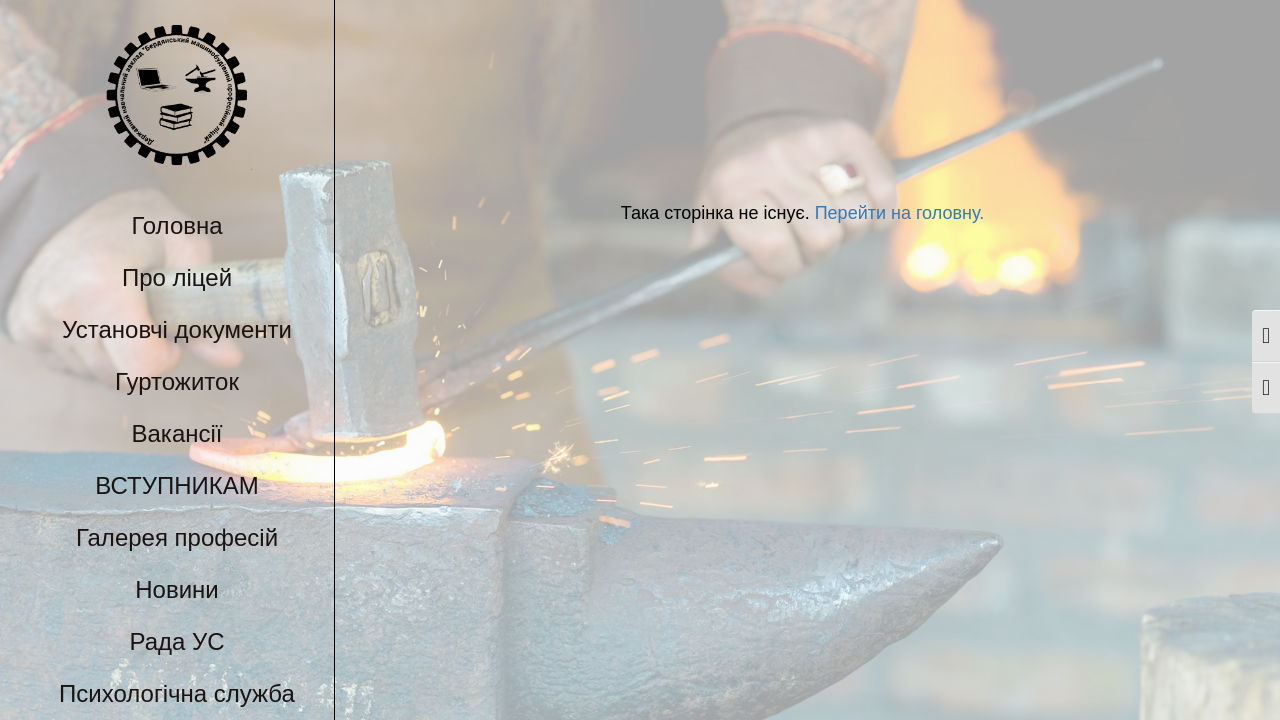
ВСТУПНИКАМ (176, 485)
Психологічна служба (177, 693)
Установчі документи (177, 329)
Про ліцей (177, 277)
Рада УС (176, 641)
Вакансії (177, 433)
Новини (177, 589)
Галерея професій (177, 537)
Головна (176, 225)
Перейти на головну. (897, 213)
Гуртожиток (177, 381)
